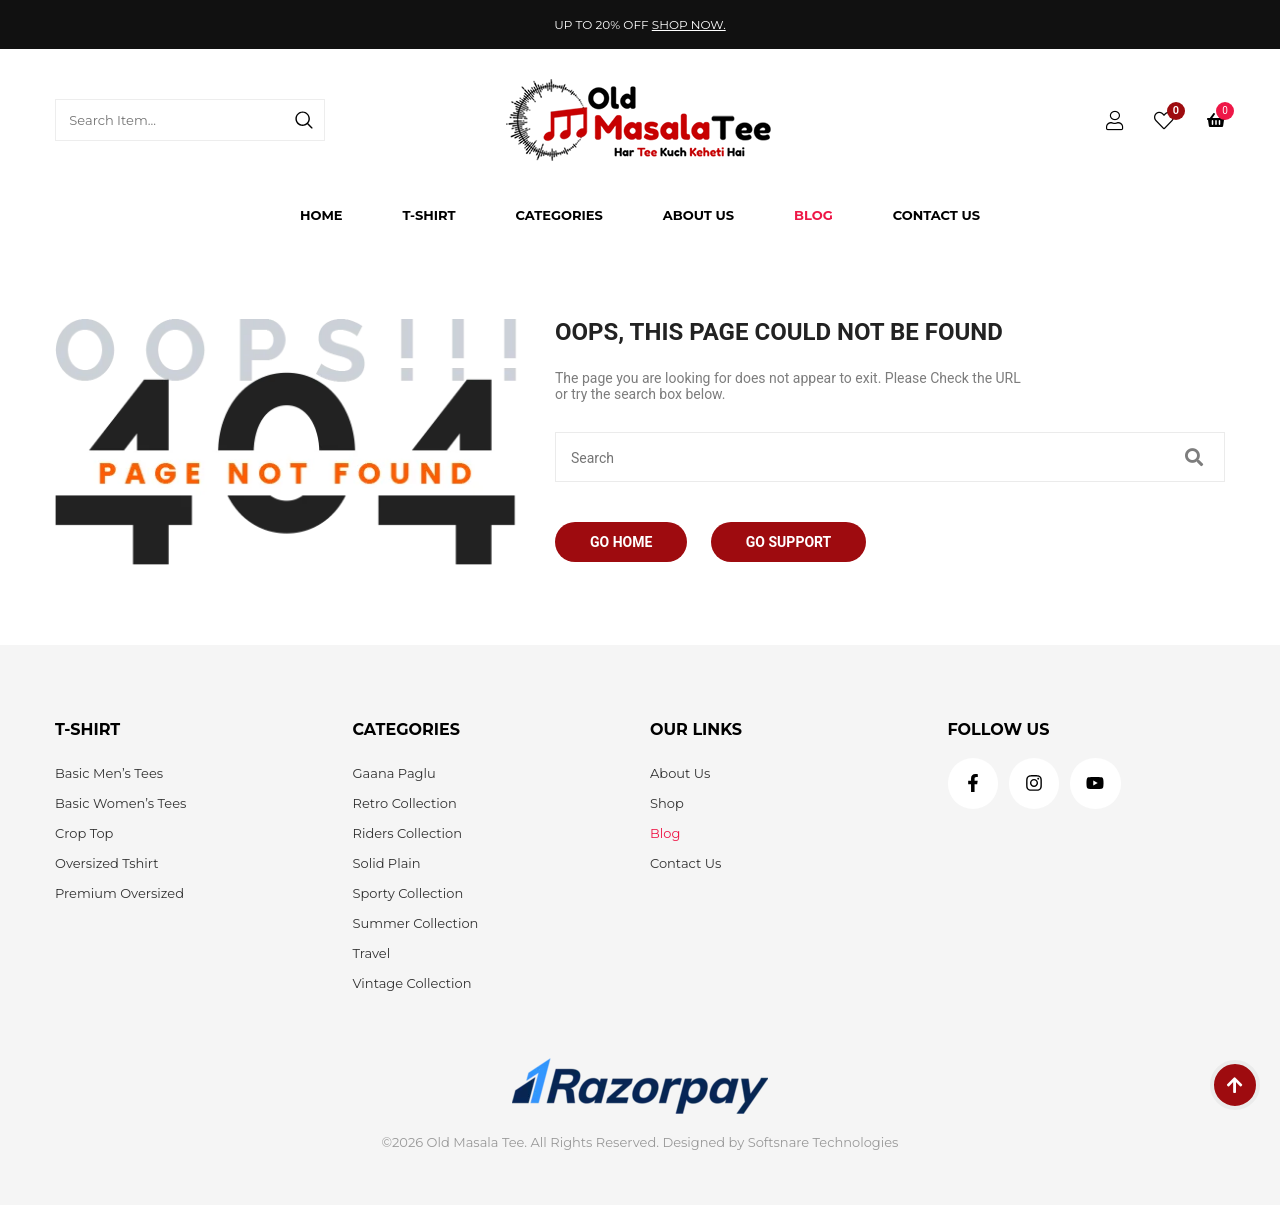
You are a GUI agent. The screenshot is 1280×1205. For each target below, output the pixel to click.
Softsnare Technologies (823, 1142)
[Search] (304, 120)
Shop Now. (689, 24)
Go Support (788, 542)
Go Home (621, 542)
